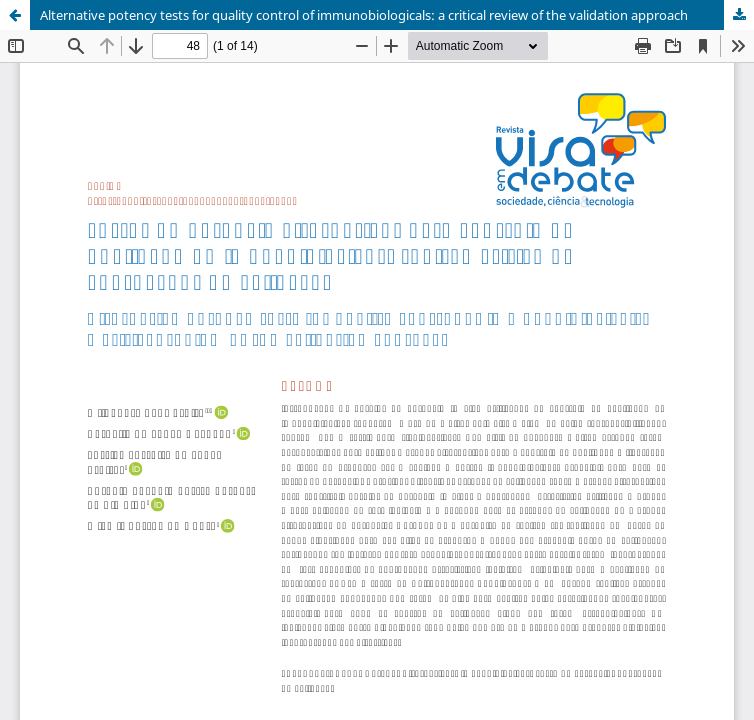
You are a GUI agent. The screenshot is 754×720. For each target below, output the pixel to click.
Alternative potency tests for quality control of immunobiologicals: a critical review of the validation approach (364, 15)
